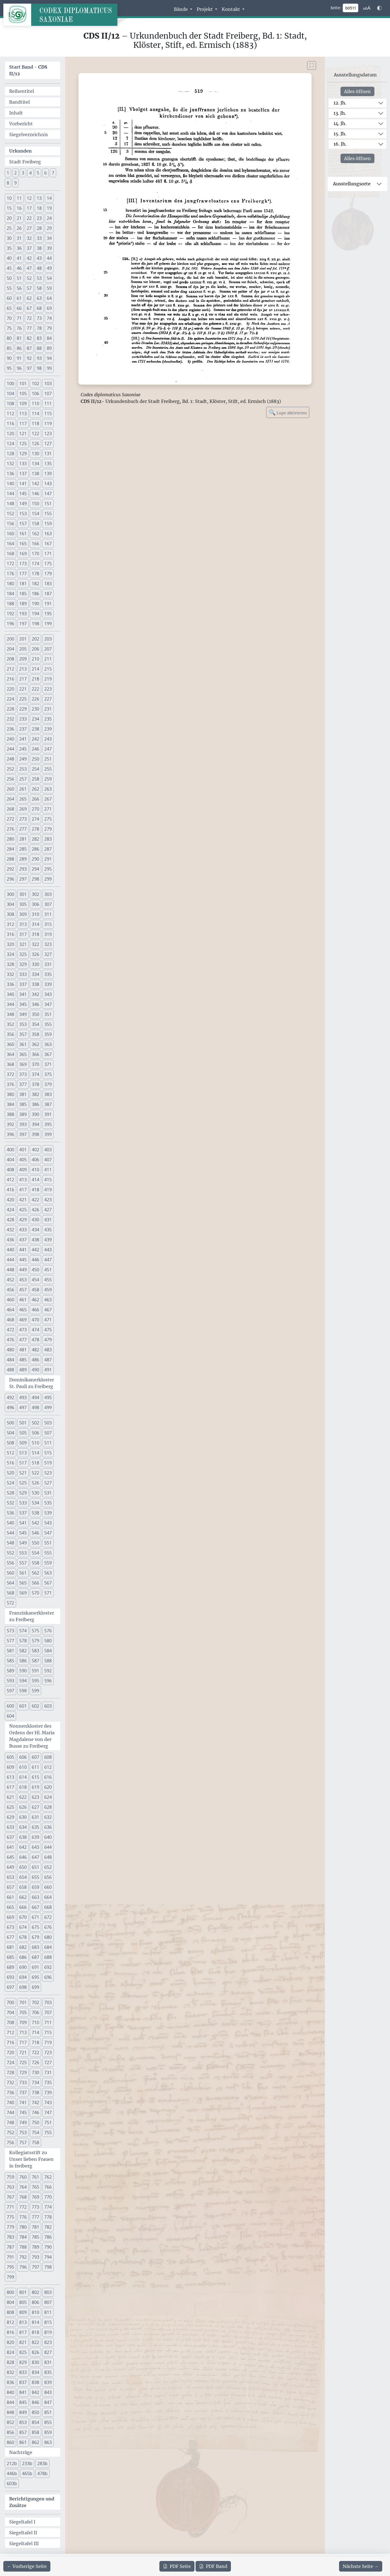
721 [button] (23, 2052)
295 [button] (48, 869)
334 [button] (35, 974)
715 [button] (48, 2032)
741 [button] (23, 2102)
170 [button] (35, 553)
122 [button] (35, 433)
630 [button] (23, 1817)
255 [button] (48, 769)
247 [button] (48, 749)
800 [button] (10, 2292)
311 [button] (48, 914)
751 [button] (48, 2122)
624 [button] (48, 1797)
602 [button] (35, 1706)
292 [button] (10, 869)
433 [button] (23, 1230)
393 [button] (23, 1124)
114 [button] (35, 413)
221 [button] (23, 689)
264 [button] (10, 799)
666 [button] (23, 1907)
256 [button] (10, 779)
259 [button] (48, 779)
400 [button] (10, 1150)
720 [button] (10, 2052)
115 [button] (48, 413)
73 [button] (39, 318)
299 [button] (48, 879)
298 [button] (35, 879)
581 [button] (10, 1651)
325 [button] (23, 954)
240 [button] (10, 739)
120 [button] (10, 433)
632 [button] (48, 1817)
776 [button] (23, 2217)
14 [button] (49, 198)
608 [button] (48, 1757)
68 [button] (39, 308)
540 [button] (10, 1523)
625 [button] (10, 1807)
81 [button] (19, 338)
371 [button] (48, 1064)
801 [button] (23, 2292)
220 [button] (10, 689)
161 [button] (23, 533)
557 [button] (23, 1563)
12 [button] (29, 198)
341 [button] (23, 994)
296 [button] (10, 879)
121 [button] (23, 433)
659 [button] (35, 1887)
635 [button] (35, 1827)
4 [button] (30, 173)
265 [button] (23, 799)
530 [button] (35, 1493)
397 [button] (23, 1134)
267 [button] (48, 799)
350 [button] (35, 1014)
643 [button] (35, 1847)
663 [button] (35, 1897)
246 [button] (35, 749)
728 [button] (10, 2072)
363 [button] (48, 1044)
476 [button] (10, 1340)
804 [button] (10, 2302)
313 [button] (23, 924)
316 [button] (10, 934)
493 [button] (23, 1397)
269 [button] (23, 809)
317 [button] (23, 934)
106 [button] (35, 393)
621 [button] (10, 1797)
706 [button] (35, 2012)
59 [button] (49, 288)
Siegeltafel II (23, 2532)
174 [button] (35, 563)
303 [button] (48, 894)
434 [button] (35, 1230)
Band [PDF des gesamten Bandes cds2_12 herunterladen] (213, 2566)
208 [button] (10, 659)
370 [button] (35, 1064)
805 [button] (23, 2302)
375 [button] (48, 1074)
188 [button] (10, 604)
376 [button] (10, 1084)
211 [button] (48, 659)
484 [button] (10, 1360)
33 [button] (39, 238)
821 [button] (23, 2342)
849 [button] (23, 2412)
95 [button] (9, 368)
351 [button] (48, 1014)
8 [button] (8, 183)
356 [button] (10, 1034)
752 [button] (10, 2132)
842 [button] (35, 2392)
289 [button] (23, 859)
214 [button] (35, 669)
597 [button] (10, 1691)
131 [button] (48, 453)
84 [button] (49, 338)
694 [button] (23, 1977)
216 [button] (10, 679)
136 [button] (10, 473)
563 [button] (48, 1573)
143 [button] (48, 483)
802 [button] (35, 2292)
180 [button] (10, 584)
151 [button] (48, 503)
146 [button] (35, 493)
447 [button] (48, 1260)
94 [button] (49, 358)
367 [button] (48, 1054)
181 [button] (23, 584)
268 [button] (10, 809)
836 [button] (10, 2382)
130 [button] (35, 453)
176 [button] (10, 573)
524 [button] (10, 1483)
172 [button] (10, 563)
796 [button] (23, 2267)
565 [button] (23, 1583)
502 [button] (35, 1423)
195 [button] (48, 614)
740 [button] (10, 2102)
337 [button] (23, 984)
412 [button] (10, 1180)
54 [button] (49, 278)
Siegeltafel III (24, 2543)
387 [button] (48, 1104)
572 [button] (10, 1603)
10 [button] (9, 198)
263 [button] (48, 789)
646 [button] (23, 1857)
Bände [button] (181, 9)
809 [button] (23, 2312)
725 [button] (23, 2062)
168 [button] (10, 553)
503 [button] (48, 1423)
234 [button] (35, 719)
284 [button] (10, 849)
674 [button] (23, 1927)
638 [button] (23, 1837)
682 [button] (23, 1947)
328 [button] (10, 964)
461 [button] (23, 1300)
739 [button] (48, 2092)
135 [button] (48, 463)
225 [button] (23, 699)
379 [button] (48, 1084)
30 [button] (9, 238)
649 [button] (10, 1867)
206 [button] (35, 649)
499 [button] (48, 1407)
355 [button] (48, 1024)
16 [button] (19, 208)
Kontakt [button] (231, 9)
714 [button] (35, 2032)
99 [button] (49, 368)
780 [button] (23, 2227)
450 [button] (35, 1270)
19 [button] (49, 208)
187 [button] (48, 594)
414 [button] (35, 1180)
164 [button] (10, 543)
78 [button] (39, 328)
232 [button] (10, 719)
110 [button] (35, 403)
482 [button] (35, 1350)
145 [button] (23, 493)
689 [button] (10, 1967)
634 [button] (23, 1827)
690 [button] (23, 1967)
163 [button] (48, 533)
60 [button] (9, 298)
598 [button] (23, 1691)
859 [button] (48, 2432)
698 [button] (23, 1987)
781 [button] (35, 2227)
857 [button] (23, 2432)
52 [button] (29, 278)
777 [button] (35, 2217)
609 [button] (10, 1767)
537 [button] (23, 1513)
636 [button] (48, 1827)
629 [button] (10, 1817)
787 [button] (10, 2247)
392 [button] (10, 1124)
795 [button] (10, 2267)
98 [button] (39, 368)
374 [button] (35, 1074)
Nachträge (20, 2452)
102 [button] (35, 383)
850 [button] (35, 2412)
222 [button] (35, 689)
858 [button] (35, 2432)
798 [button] (48, 2267)
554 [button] (35, 1553)
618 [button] (23, 1787)
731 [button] (48, 2072)
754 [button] (35, 2132)
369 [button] (23, 1064)
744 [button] (10, 2112)
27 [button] (29, 228)
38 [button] (39, 248)
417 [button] (23, 1190)
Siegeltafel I (22, 2522)
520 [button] (10, 1473)
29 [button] (49, 228)
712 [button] (10, 2032)
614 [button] (23, 1777)
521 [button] (23, 1473)
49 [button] (49, 268)
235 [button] (48, 719)
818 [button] (35, 2332)
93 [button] (39, 358)
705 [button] (23, 2012)
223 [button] (48, 689)
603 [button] (48, 1706)
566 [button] (35, 1583)
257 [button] (23, 779)
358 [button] (35, 1034)
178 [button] (35, 573)
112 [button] (10, 413)
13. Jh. (340, 113)
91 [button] (19, 358)
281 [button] (23, 839)
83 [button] (39, 338)
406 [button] (35, 1160)
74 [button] (49, 318)
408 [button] (10, 1170)
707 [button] (48, 2012)
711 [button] (48, 2022)
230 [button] (35, 709)
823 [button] (48, 2342)
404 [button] (10, 1160)
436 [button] (10, 1240)
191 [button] (48, 604)
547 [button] (48, 1533)
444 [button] (10, 1260)
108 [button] (10, 403)
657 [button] (10, 1887)
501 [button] (23, 1423)
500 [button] (10, 1423)
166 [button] (35, 543)
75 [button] (9, 328)
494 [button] (35, 1397)
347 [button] (48, 1004)
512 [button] (10, 1453)
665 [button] (10, 1907)
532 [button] (10, 1503)
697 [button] (10, 1987)
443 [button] (48, 1250)
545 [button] (23, 1533)
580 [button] (48, 1641)
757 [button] (23, 2142)
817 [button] (23, 2332)
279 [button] (48, 829)
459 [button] (48, 1290)
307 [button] (48, 904)
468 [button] (10, 1320)
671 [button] (35, 1917)
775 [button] (10, 2217)
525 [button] (23, 1483)
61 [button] (19, 298)
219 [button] (48, 679)
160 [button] (10, 533)
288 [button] (10, 859)
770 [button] (48, 2197)
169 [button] (23, 553)
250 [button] (35, 759)
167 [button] (48, 543)
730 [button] (35, 2072)
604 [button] (10, 1716)
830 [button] (35, 2362)
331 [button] (48, 964)
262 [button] (35, 789)
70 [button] (9, 318)
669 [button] (10, 1917)
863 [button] (48, 2442)
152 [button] (10, 513)
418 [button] (35, 1190)
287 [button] (48, 849)
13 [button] (39, 198)
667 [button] (35, 1907)
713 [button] (23, 2032)
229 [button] (23, 709)
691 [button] (35, 1967)
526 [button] (35, 1483)
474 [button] (35, 1330)
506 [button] (35, 1433)
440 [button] (10, 1250)
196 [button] (10, 624)
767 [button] (10, 2197)
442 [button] (35, 1250)
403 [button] (48, 1150)
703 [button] (48, 2002)
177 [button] (23, 573)
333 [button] (23, 974)
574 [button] (23, 1631)
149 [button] (23, 503)
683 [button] (35, 1947)
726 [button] (35, 2062)
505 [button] (23, 1433)
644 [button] (48, 1847)
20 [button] (9, 218)
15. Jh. (340, 133)
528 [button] (10, 1493)
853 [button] (23, 2422)
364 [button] (10, 1054)
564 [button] (10, 1583)
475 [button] (48, 1330)
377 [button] (23, 1084)
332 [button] (10, 974)
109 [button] (23, 403)
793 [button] (35, 2257)
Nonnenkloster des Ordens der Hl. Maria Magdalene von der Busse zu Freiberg (32, 1736)
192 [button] (10, 614)
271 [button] (48, 809)
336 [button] (10, 984)
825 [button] (23, 2352)
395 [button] (48, 1124)
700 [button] (10, 2002)
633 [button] (10, 1827)
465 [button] (23, 1310)
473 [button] (23, 1330)
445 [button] (23, 1260)
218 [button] (35, 679)
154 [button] (35, 513)
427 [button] (48, 1210)
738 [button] (35, 2092)
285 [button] (23, 849)
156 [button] (10, 523)
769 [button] (35, 2197)
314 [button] (35, 924)
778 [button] (48, 2217)
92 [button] (29, 358)
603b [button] (12, 2483)
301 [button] (23, 894)
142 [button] (35, 483)
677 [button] (10, 1937)
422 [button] (35, 1200)
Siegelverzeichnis (28, 134)
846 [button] (35, 2402)
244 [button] (10, 749)
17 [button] (29, 208)
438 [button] (35, 1240)
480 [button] (10, 1350)
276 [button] (10, 829)
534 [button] (35, 1503)
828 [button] (10, 2362)
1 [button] (8, 173)
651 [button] (35, 1867)
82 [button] (29, 338)
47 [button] (29, 268)
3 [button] (23, 173)
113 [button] (23, 413)
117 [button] (23, 423)
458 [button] (35, 1290)
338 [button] (35, 984)
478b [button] (42, 2473)
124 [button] (10, 443)
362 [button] (35, 1044)
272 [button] (10, 819)
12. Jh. (340, 103)
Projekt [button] (205, 9)
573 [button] (10, 1631)
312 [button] (10, 924)
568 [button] (10, 1593)
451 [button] (48, 1270)
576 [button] (48, 1631)
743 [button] (48, 2102)
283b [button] (42, 2463)
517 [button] (23, 1463)
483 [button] (48, 1350)
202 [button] (35, 639)
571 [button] (48, 1593)
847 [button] (48, 2402)
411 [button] (48, 1170)
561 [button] (23, 1573)
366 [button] (35, 1054)
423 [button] (48, 1200)
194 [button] (35, 614)
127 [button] (48, 443)
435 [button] (48, 1230)
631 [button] (35, 1817)
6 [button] (45, 173)
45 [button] (9, 268)
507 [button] (48, 1433)
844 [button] (10, 2402)
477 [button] (23, 1340)
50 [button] (9, 278)
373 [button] (23, 1074)
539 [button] (48, 1513)
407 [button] (48, 1160)
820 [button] (10, 2342)
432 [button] (10, 1230)
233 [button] (23, 719)
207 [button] (48, 649)
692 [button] (48, 1967)
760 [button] (23, 2177)
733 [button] (23, 2082)
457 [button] (23, 1290)
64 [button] (49, 298)
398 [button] (35, 1134)
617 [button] (10, 1787)
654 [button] (23, 1877)
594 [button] (23, 1681)
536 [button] (10, 1513)
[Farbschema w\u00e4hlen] (379, 8)
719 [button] (48, 2042)
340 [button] (10, 994)
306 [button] (35, 904)
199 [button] (48, 624)
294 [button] (35, 869)
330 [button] (35, 964)
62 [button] (29, 298)
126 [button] (35, 443)
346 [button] (35, 1004)
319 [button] (48, 934)
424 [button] (10, 1210)
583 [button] (35, 1651)
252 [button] (10, 769)
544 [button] (10, 1533)
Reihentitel (21, 91)
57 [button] (29, 288)
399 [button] (48, 1134)
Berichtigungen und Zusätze (31, 2502)
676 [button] (48, 1927)
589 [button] (10, 1671)
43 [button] (39, 258)
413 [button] (23, 1180)
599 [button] (35, 1691)
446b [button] (12, 2473)
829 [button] (23, 2362)
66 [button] (19, 308)
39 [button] (49, 248)
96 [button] (19, 368)
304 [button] (10, 904)
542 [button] (35, 1523)
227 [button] (48, 699)
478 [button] (35, 1340)
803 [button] (48, 2292)
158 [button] (35, 523)
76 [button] (19, 328)
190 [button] (35, 604)
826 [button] (35, 2352)
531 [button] (48, 1493)
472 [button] (10, 1330)
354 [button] (35, 1024)
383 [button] (48, 1094)
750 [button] (35, 2122)
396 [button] (10, 1134)
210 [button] (35, 659)
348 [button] (10, 1014)
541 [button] (23, 1523)
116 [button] (10, 423)
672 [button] (48, 1917)
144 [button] (10, 493)
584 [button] (48, 1651)
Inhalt (16, 113)
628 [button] (48, 1807)
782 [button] (48, 2227)
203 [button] (48, 639)
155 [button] (48, 513)
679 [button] (35, 1937)
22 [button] (29, 218)
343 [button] (48, 994)
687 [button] (35, 1957)
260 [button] (10, 789)
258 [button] (35, 779)
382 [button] (35, 1094)
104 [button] (10, 393)
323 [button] (48, 944)
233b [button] (27, 2463)
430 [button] (35, 1220)
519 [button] (48, 1463)
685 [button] (10, 1957)
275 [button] (48, 819)
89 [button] (49, 348)
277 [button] (23, 829)
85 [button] (9, 348)
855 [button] (48, 2422)
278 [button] (35, 829)
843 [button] (48, 2392)
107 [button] (48, 393)
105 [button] (23, 393)
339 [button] (48, 984)
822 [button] (35, 2342)
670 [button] (23, 1917)
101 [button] (23, 383)
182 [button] (35, 584)
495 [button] (48, 1397)
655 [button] (35, 1877)
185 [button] (23, 594)
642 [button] (23, 1847)
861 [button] (23, 2442)
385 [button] (23, 1104)
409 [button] (23, 1170)
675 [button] (35, 1927)
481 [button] (23, 1350)
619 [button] (35, 1787)
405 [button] (23, 1160)
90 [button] (9, 358)
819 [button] (48, 2332)
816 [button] (10, 2332)
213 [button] (23, 669)
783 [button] (10, 2237)
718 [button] (35, 2042)
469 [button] (23, 1320)
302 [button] (35, 894)
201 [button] (23, 639)
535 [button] (48, 1503)
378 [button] (35, 1084)
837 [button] (23, 2382)
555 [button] (48, 1553)
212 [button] (10, 669)
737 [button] (23, 2092)
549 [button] (23, 1543)
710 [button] (35, 2022)
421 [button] (23, 1200)
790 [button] (48, 2247)
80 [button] (9, 338)
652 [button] (48, 1867)
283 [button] (48, 839)
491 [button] (48, 1370)
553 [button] (23, 1553)
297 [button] (23, 879)
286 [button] (35, 849)
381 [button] (23, 1094)
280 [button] (10, 839)
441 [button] (23, 1250)
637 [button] (10, 1837)
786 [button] (48, 2237)
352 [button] (10, 1024)
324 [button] (10, 954)
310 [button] (35, 914)
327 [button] (48, 954)
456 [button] (10, 1290)
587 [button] (35, 1661)
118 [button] (35, 423)
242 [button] (35, 739)
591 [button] (35, 1671)
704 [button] (10, 2012)
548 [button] (10, 1543)
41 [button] (19, 258)
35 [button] (9, 248)
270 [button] (35, 809)
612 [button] (48, 1767)
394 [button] (35, 1124)
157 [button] (23, 523)
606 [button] (23, 1757)
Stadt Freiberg (25, 162)
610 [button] (23, 1767)
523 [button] (48, 1473)
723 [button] (48, 2052)
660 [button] (48, 1887)
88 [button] (39, 348)
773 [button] (35, 2207)
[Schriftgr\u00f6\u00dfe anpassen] (367, 8)
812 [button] (10, 2322)
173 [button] (23, 563)
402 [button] (35, 1150)
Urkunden (20, 151)
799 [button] (10, 2277)
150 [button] (35, 503)
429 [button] (23, 1220)
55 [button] (9, 288)
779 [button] (10, 2227)
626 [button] (23, 1807)
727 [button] (48, 2062)
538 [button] (35, 1513)
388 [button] (10, 1114)
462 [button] (35, 1300)
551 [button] (48, 1543)
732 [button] (10, 2082)
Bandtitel (19, 102)
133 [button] (23, 463)
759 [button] (10, 2177)
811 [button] (48, 2312)
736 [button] (10, 2092)
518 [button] (35, 1463)
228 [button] (10, 709)
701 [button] (23, 2002)
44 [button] (49, 258)
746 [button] (35, 2112)
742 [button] (35, 2102)
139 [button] (48, 473)
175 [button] (48, 563)
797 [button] (35, 2267)
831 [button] (48, 2362)
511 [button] (48, 1443)
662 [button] (23, 1897)
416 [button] (10, 1190)
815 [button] (48, 2322)
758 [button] (35, 2142)
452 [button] (10, 1280)
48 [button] (39, 268)
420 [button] (10, 1200)
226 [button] (35, 699)
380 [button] (10, 1094)
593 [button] (10, 1681)
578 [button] (23, 1641)
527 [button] (48, 1483)
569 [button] (23, 1593)
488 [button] (10, 1370)
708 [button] (10, 2022)
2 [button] (15, 173)
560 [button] (10, 1573)
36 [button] (19, 248)
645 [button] (10, 1857)
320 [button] (10, 944)
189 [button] (23, 604)
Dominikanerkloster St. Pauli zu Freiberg (31, 1383)
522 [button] (35, 1473)
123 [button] (48, 433)
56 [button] (19, 288)
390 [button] (35, 1114)
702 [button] (35, 2002)
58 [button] (39, 288)
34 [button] (49, 238)
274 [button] (35, 819)
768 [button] (23, 2197)
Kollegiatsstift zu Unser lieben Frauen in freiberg (31, 2159)
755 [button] (48, 2132)
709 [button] (23, 2022)
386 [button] (35, 1104)
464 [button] (10, 1310)
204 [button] (10, 649)
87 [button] (29, 348)
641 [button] (10, 1847)
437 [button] (23, 1240)
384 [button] (10, 1104)
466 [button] (35, 1310)
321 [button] (23, 944)
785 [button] (35, 2237)
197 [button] (23, 624)
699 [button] (35, 1987)
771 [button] (10, 2207)
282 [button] (35, 839)
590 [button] (23, 1671)
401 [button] (23, 1150)
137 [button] (23, 473)
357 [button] (23, 1034)
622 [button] (23, 1797)
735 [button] (48, 2082)
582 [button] (23, 1651)
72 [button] (29, 318)
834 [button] (35, 2372)
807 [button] (48, 2302)
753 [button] (23, 2132)
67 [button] (29, 308)
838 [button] (35, 2382)
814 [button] (35, 2322)
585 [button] (10, 1661)
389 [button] (23, 1114)
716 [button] (10, 2042)
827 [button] (48, 2352)
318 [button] (35, 934)
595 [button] (35, 1681)
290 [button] (35, 859)
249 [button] (23, 759)
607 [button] (35, 1757)
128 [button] (10, 453)
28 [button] (39, 228)
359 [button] (48, 1034)
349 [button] (23, 1014)
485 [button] (23, 1360)
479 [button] (48, 1340)
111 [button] (48, 403)
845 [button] (23, 2402)
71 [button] (19, 318)
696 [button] (48, 1977)
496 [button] (10, 1407)
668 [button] (48, 1907)
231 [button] (48, 709)
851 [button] (48, 2412)
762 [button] (48, 2177)
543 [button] (48, 1523)
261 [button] (23, 789)
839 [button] (48, 2382)
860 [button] (10, 2442)
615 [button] (35, 1777)
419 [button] (48, 1190)
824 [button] (10, 2352)
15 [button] (9, 208)
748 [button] (10, 2122)
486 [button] (35, 1360)
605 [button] (10, 1757)
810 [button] (35, 2312)
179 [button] (48, 573)
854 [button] (35, 2422)
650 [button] (23, 1867)
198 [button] (35, 624)
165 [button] (23, 543)
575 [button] (35, 1631)
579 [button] (35, 1641)
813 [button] (23, 2322)
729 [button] (23, 2072)
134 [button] (35, 463)
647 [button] (35, 1857)
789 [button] (35, 2247)
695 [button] (35, 1977)
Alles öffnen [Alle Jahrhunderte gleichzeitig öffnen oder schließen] (357, 91)
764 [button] (23, 2187)
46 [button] (19, 268)
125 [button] (23, 443)
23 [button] (39, 218)
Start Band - (28, 70)
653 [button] (10, 1877)
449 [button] (23, 1270)
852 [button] (10, 2422)
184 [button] (10, 594)
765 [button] (35, 2187)
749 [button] (23, 2122)
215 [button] (48, 669)
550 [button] (35, 1543)
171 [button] (48, 553)
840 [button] (10, 2392)
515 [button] (48, 1453)
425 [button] (23, 1210)
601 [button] (23, 1706)
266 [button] (35, 799)
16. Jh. (340, 144)
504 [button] (10, 1433)
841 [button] (23, 2392)
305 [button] (23, 904)
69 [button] (49, 308)
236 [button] (10, 729)
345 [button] (23, 1004)
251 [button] (48, 759)
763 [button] (10, 2187)
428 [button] (10, 1220)
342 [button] (35, 994)
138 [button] (35, 473)
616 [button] (48, 1777)
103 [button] (48, 383)
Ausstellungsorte (352, 183)
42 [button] (29, 258)
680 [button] (48, 1937)
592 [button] (48, 1671)
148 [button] (10, 503)
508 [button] (10, 1443)
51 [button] (19, 278)
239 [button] (48, 729)
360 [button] (10, 1044)
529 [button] (23, 1493)
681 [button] (10, 1947)
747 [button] (48, 2112)
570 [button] (35, 1593)
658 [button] (23, 1887)
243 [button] (48, 739)
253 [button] (23, 769)
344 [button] (10, 1004)
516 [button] (10, 1463)
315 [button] (48, 924)
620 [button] (48, 1787)
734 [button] (35, 2082)
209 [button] (23, 659)
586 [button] (23, 1661)
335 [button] (48, 974)
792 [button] (23, 2257)
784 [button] (23, 2237)
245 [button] (23, 749)
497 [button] (23, 1407)
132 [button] (10, 463)
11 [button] (19, 198)
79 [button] (49, 328)
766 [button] (48, 2187)
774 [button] (48, 2207)
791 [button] (10, 2257)
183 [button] (48, 584)
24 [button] (49, 218)
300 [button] (10, 894)
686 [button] (23, 1957)
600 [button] (10, 1706)
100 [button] (10, 383)
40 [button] (9, 258)
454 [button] (35, 1280)
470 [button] (35, 1320)
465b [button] (27, 2473)
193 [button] (23, 614)
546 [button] (35, 1533)
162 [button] (35, 533)
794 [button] (48, 2257)
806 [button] (35, 2302)
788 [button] (23, 2247)
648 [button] (48, 1857)
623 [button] (35, 1797)
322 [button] (35, 944)
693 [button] (10, 1977)
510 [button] (35, 1443)
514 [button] (35, 1453)
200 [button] (10, 639)
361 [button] (23, 1044)
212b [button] (12, 2463)
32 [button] (29, 238)
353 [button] (23, 1024)
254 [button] (35, 769)
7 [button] (53, 173)
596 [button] (48, 1681)
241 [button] (23, 739)
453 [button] (23, 1280)
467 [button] (48, 1310)
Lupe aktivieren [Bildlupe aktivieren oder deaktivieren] (288, 412)
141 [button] (23, 483)
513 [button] (23, 1453)
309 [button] (23, 914)
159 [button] (48, 523)
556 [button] (10, 1563)
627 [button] (35, 1807)
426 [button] (35, 1210)
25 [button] (9, 228)
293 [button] (23, 869)
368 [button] (10, 1064)
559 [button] (48, 1563)
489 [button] (23, 1370)
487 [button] (48, 1360)
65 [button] (9, 308)
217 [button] (23, 679)
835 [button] (48, 2372)
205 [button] (23, 649)
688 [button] (48, 1957)
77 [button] (29, 328)
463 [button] (48, 1300)
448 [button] (10, 1270)
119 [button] (48, 423)
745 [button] (23, 2112)
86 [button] (19, 348)
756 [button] (10, 2142)
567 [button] (48, 1583)
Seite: (336, 7)
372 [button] (10, 1074)
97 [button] (29, 368)
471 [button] (48, 1320)
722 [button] (35, 2052)
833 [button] (23, 2372)
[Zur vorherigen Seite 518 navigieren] (26, 2566)
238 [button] (35, 729)
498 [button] (35, 1407)
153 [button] (23, 513)
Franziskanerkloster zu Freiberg (31, 1616)
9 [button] (15, 183)
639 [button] (35, 1837)
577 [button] (10, 1641)
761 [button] (35, 2177)
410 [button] (35, 1170)
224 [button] (10, 699)
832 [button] (10, 2372)
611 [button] (35, 1767)
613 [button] (10, 1777)
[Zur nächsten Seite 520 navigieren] (360, 2566)
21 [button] (19, 218)
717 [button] (23, 2042)
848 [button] (10, 2412)
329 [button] (23, 964)
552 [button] (10, 1553)
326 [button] (35, 954)
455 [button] (48, 1280)
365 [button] (23, 1054)
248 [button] (10, 759)
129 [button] (23, 453)
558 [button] (35, 1563)
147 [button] (48, 493)
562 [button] (35, 1573)
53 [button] (39, 278)
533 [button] (23, 1503)
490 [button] (35, 1370)
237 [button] (23, 729)
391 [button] (48, 1114)
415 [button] (48, 1180)
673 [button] (10, 1927)
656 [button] (48, 1877)
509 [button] (23, 1443)
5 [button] (38, 173)
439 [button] (48, 1240)
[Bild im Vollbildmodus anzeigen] (311, 65)
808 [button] (10, 2312)
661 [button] (10, 1897)
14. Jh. (340, 123)
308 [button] (10, 914)
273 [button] (23, 819)
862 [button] (35, 2442)
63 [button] (39, 298)
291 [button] (48, 859)
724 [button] (10, 2062)
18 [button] (39, 208)
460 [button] (10, 1300)
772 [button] (23, 2207)
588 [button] (48, 1661)
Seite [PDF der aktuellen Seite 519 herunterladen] (177, 2566)
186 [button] (35, 594)
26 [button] (19, 228)
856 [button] (10, 2432)
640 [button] (48, 1837)
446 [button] (35, 1260)
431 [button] (48, 1220)
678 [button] (23, 1937)
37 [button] (29, 248)
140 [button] (10, 483)
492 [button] (10, 1397)
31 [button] (19, 238)
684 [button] (48, 1947)
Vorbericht (21, 123)
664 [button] (48, 1897)
